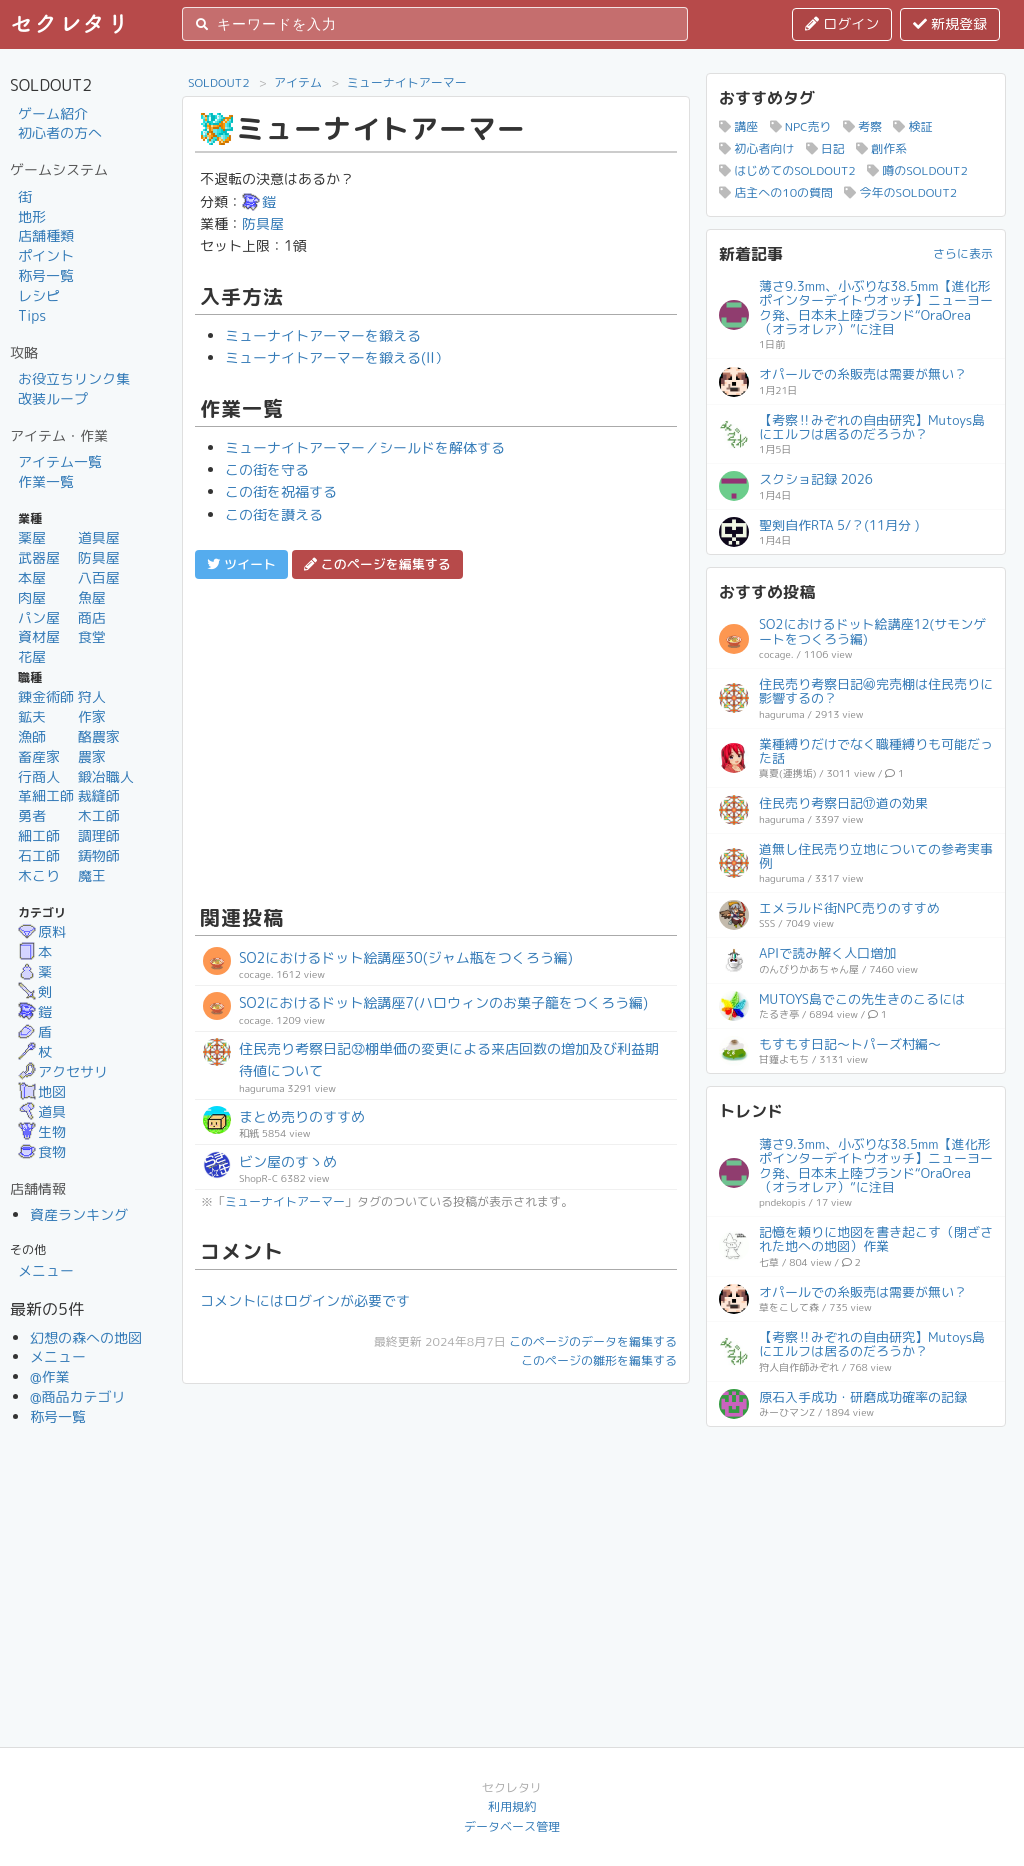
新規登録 (950, 23)
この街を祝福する (281, 491)
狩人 (92, 696)
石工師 (39, 855)
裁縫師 (99, 795)
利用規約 (512, 1806)
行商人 (39, 776)
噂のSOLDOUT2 (917, 170)
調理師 (99, 835)
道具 (42, 1111)
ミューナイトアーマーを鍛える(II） (337, 357)
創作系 (881, 148)
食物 (42, 1151)
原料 (42, 931)
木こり (39, 875)
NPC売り (801, 126)
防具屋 (99, 557)
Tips (32, 315)
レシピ (39, 295)
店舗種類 (46, 235)
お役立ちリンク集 (74, 378)
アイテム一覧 (60, 461)
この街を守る (267, 469)
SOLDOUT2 (219, 82)
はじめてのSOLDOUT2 (787, 170)
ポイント (46, 255)
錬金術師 (46, 696)
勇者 (32, 815)
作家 (92, 716)
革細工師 (46, 795)
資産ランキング (79, 1214)
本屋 (32, 577)
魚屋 (92, 597)
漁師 (32, 736)
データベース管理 (512, 1826)
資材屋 (39, 636)
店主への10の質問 (776, 192)
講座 (738, 126)
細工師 (39, 835)
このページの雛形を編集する (599, 1360)
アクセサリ (63, 1071)
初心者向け (756, 148)
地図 (42, 1091)
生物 (42, 1131)
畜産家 (39, 756)
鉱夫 (32, 716)
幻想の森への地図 (86, 1337)
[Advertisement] (436, 739)
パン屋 (39, 617)
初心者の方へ (60, 132)
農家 (92, 756)
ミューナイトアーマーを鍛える (323, 335)
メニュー (46, 1270)
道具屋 (99, 537)
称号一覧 (46, 275)
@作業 (50, 1376)
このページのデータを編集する (593, 1341)
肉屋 (32, 597)
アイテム (298, 82)
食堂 (92, 636)
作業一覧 (46, 481)
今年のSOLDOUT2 (900, 192)
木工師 (99, 815)
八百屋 (99, 577)
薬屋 (32, 537)
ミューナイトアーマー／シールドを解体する (365, 447)
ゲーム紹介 (53, 113)
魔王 (92, 875)
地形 (32, 216)
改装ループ (53, 398)
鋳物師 (99, 855)
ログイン (842, 23)
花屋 (32, 656)
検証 (912, 126)
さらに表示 (963, 253)
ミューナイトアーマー (407, 82)
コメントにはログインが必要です (305, 1300)
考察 (862, 126)
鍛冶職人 (106, 776)
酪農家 (99, 736)
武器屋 (39, 557)
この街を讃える (274, 514)
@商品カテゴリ (78, 1396)
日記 (825, 148)
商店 (92, 617)
